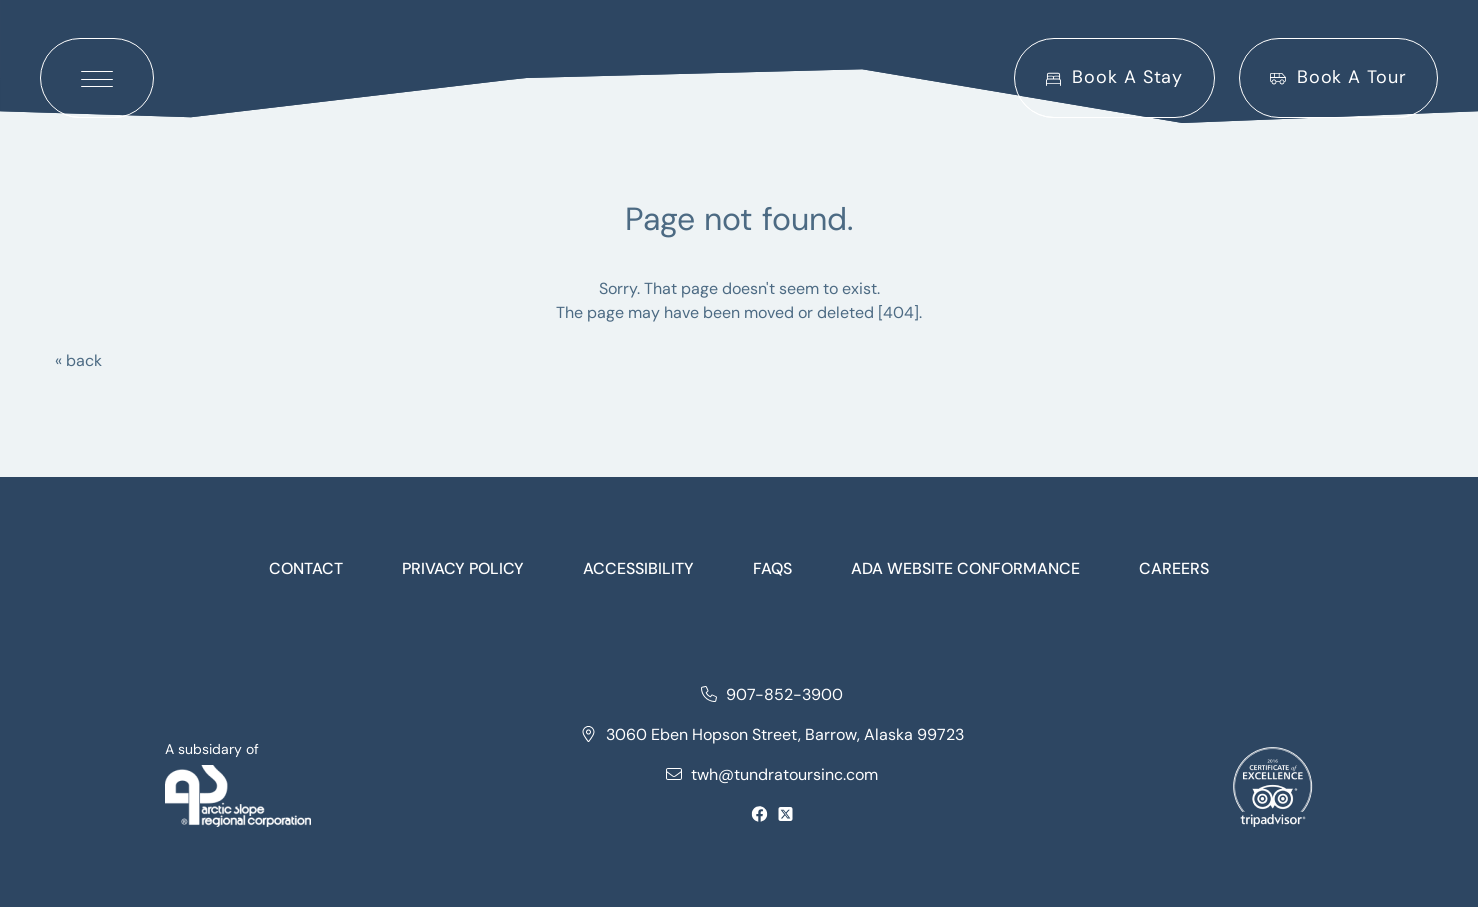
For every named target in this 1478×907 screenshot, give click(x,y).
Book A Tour (1338, 77)
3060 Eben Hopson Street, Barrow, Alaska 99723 (772, 734)
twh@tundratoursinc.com (772, 774)
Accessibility (638, 568)
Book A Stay (1114, 77)
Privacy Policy (463, 568)
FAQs (772, 568)
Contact (306, 568)
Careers (1174, 568)
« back (78, 360)
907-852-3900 (772, 694)
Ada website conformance (965, 568)
